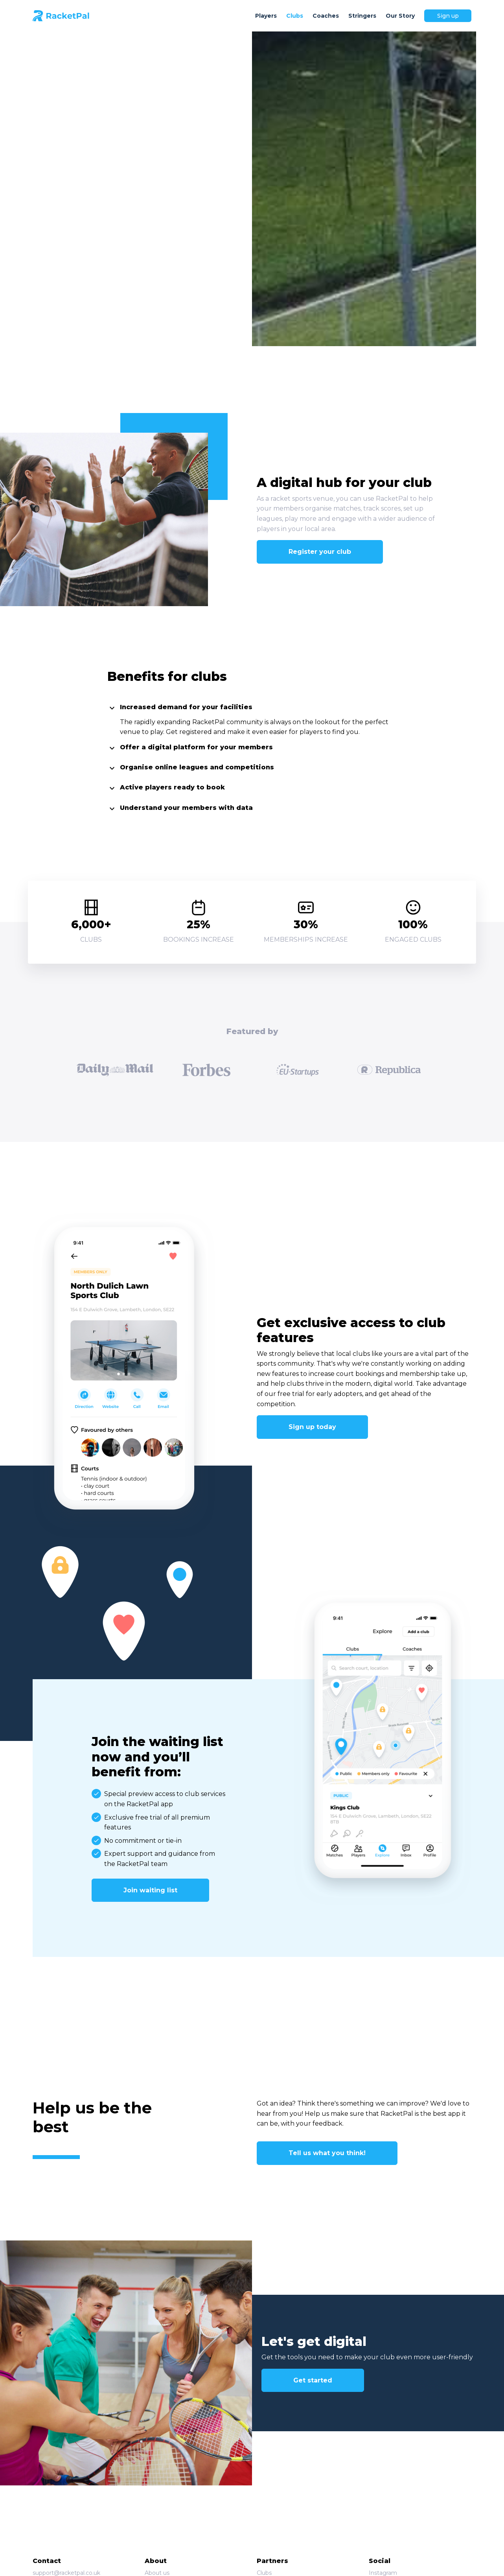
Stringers (362, 15)
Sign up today (312, 1427)
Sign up (448, 15)
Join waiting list (150, 1890)
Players (266, 15)
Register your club (320, 551)
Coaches (326, 15)
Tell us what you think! (327, 2153)
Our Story (400, 15)
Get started (312, 2380)
